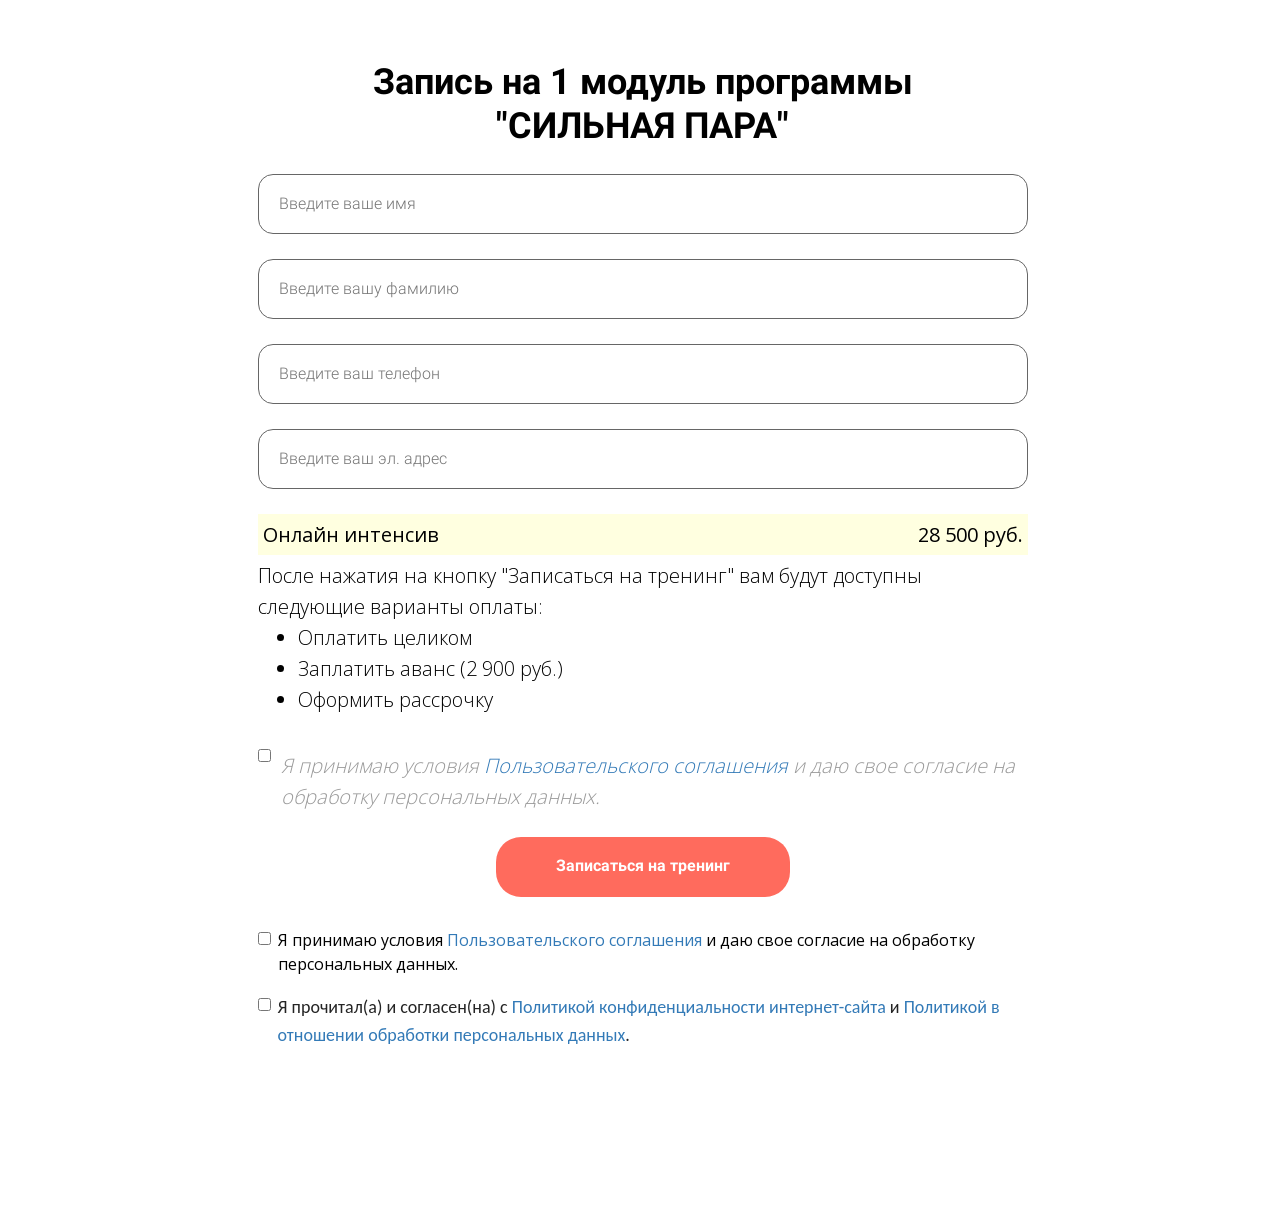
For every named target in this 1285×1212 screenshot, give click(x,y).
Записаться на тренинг (643, 865)
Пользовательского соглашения (636, 765)
